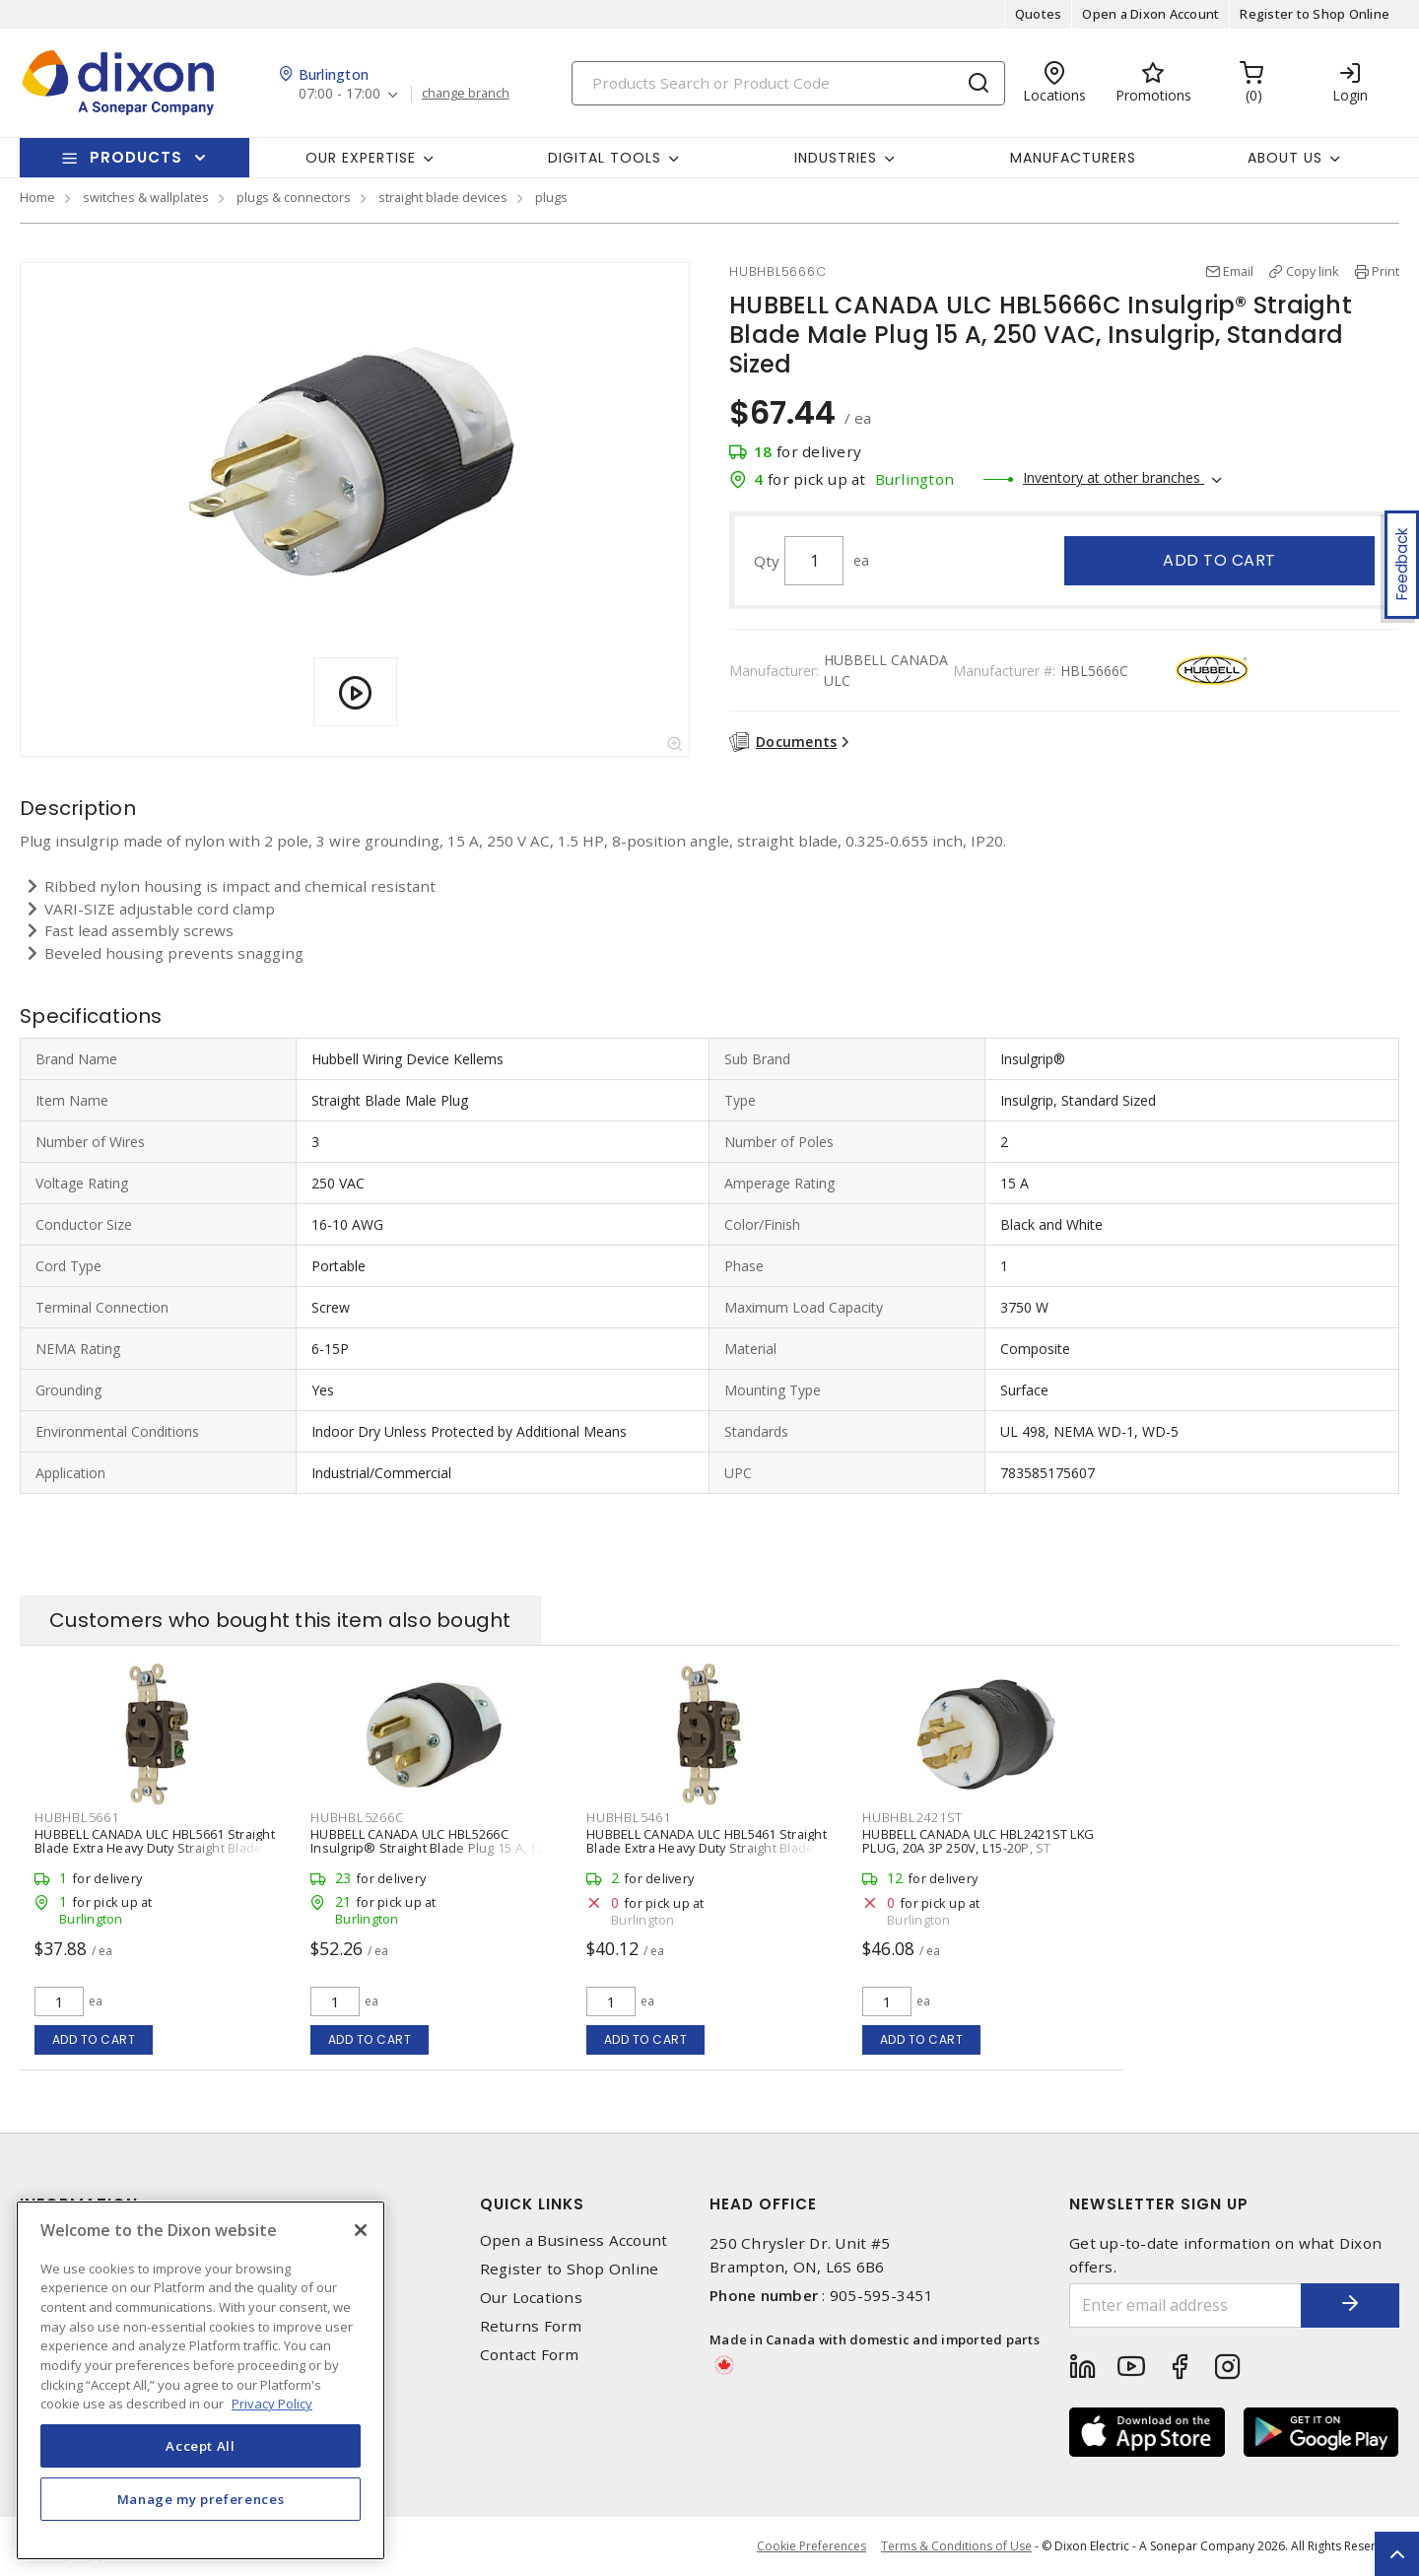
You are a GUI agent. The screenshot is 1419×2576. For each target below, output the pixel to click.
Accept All (201, 2446)
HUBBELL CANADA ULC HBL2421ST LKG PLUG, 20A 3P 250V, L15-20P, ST (978, 1841)
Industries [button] (835, 158)
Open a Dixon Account (1150, 14)
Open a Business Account (574, 2240)
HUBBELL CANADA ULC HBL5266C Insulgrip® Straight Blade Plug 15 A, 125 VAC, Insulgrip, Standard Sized (430, 1847)
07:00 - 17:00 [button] (339, 94)
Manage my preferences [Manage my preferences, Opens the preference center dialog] (201, 2499)
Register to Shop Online (1314, 14)
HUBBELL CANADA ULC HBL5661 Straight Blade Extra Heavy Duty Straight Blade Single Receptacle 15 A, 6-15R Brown (154, 1847)
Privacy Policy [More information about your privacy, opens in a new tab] (272, 2403)
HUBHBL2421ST (912, 1817)
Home (37, 197)
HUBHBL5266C (356, 1817)
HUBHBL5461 (628, 1817)
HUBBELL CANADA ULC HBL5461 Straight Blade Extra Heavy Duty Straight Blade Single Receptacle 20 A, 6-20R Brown (706, 1847)
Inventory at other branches (1113, 477)
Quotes (1038, 14)
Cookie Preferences (811, 2546)
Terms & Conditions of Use (956, 2546)
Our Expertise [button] (360, 158)
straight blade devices (442, 197)
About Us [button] (1285, 158)
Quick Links (532, 2204)
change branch (465, 94)
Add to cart (1219, 560)
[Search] (788, 83)
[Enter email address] (1185, 2305)
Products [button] (136, 157)
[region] (200, 2380)
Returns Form (531, 2326)
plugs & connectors (293, 197)
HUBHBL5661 (76, 1817)
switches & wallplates (146, 197)
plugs (551, 197)
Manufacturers (1073, 158)
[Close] (360, 2230)
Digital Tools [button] (604, 158)
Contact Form (529, 2354)
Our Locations (531, 2297)
